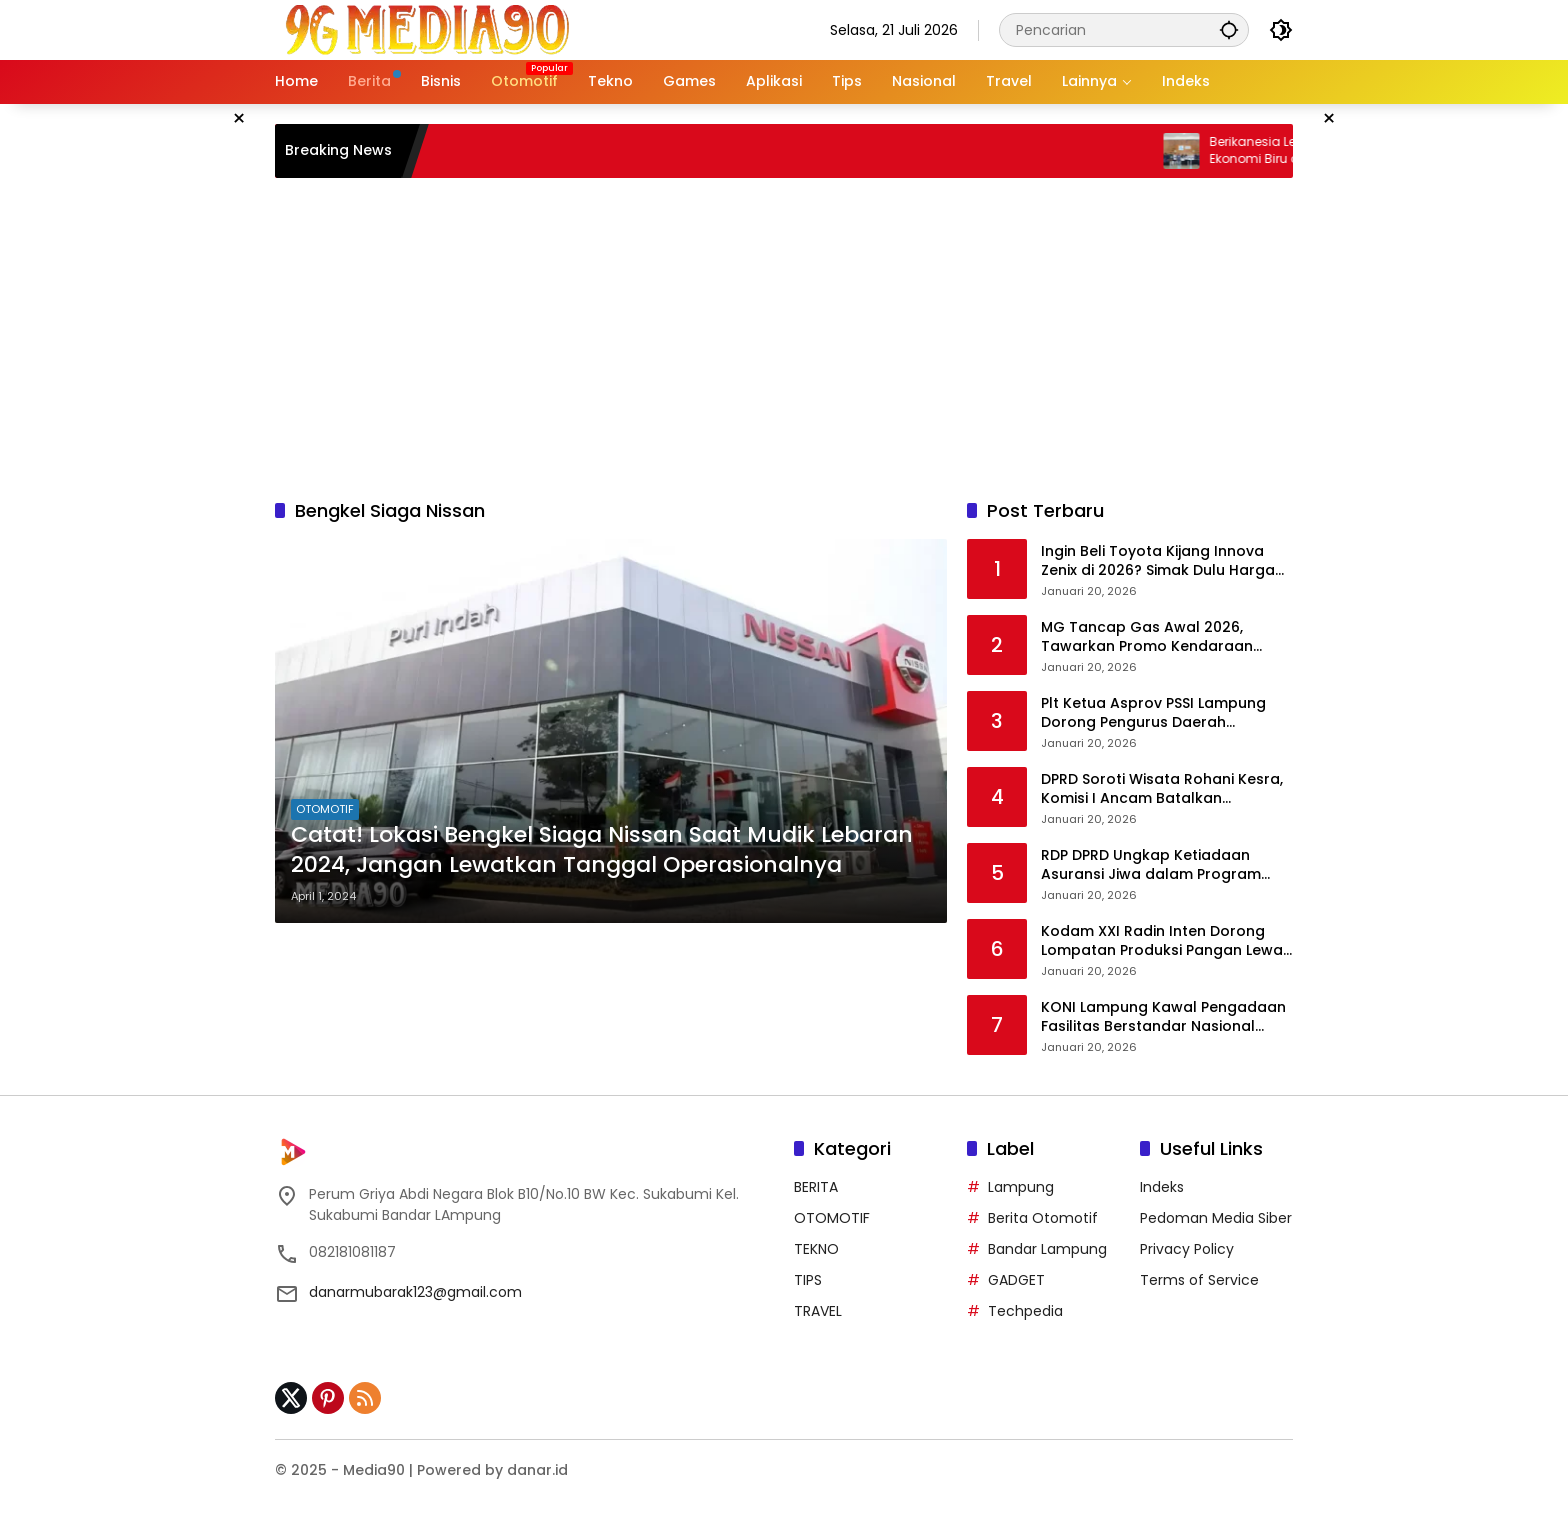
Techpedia (1025, 1311)
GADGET (1016, 1280)
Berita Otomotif (1043, 1218)
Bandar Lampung (1047, 1249)
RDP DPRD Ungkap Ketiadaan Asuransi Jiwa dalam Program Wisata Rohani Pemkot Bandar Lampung (1152, 865)
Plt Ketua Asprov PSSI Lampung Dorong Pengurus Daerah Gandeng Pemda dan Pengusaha (1162, 713)
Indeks (1162, 1187)
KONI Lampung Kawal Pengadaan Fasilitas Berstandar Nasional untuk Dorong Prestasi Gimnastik (1163, 1017)
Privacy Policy (1187, 1249)
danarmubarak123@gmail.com (415, 1292)
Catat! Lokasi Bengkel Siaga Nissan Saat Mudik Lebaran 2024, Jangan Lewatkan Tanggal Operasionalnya (602, 850)
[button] (1229, 29)
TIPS (808, 1280)
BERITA (816, 1187)
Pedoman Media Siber (1216, 1218)
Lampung (1021, 1187)
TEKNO (816, 1249)
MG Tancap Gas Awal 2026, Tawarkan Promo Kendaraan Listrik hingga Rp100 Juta (1147, 637)
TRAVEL (818, 1311)
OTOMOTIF (325, 809)
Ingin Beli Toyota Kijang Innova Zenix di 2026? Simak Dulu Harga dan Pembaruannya (1158, 561)
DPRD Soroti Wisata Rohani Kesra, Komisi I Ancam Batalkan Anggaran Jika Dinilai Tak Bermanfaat (1162, 789)
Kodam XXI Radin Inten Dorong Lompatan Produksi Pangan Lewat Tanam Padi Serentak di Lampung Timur (1165, 941)
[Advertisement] (784, 338)
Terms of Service (1199, 1280)
